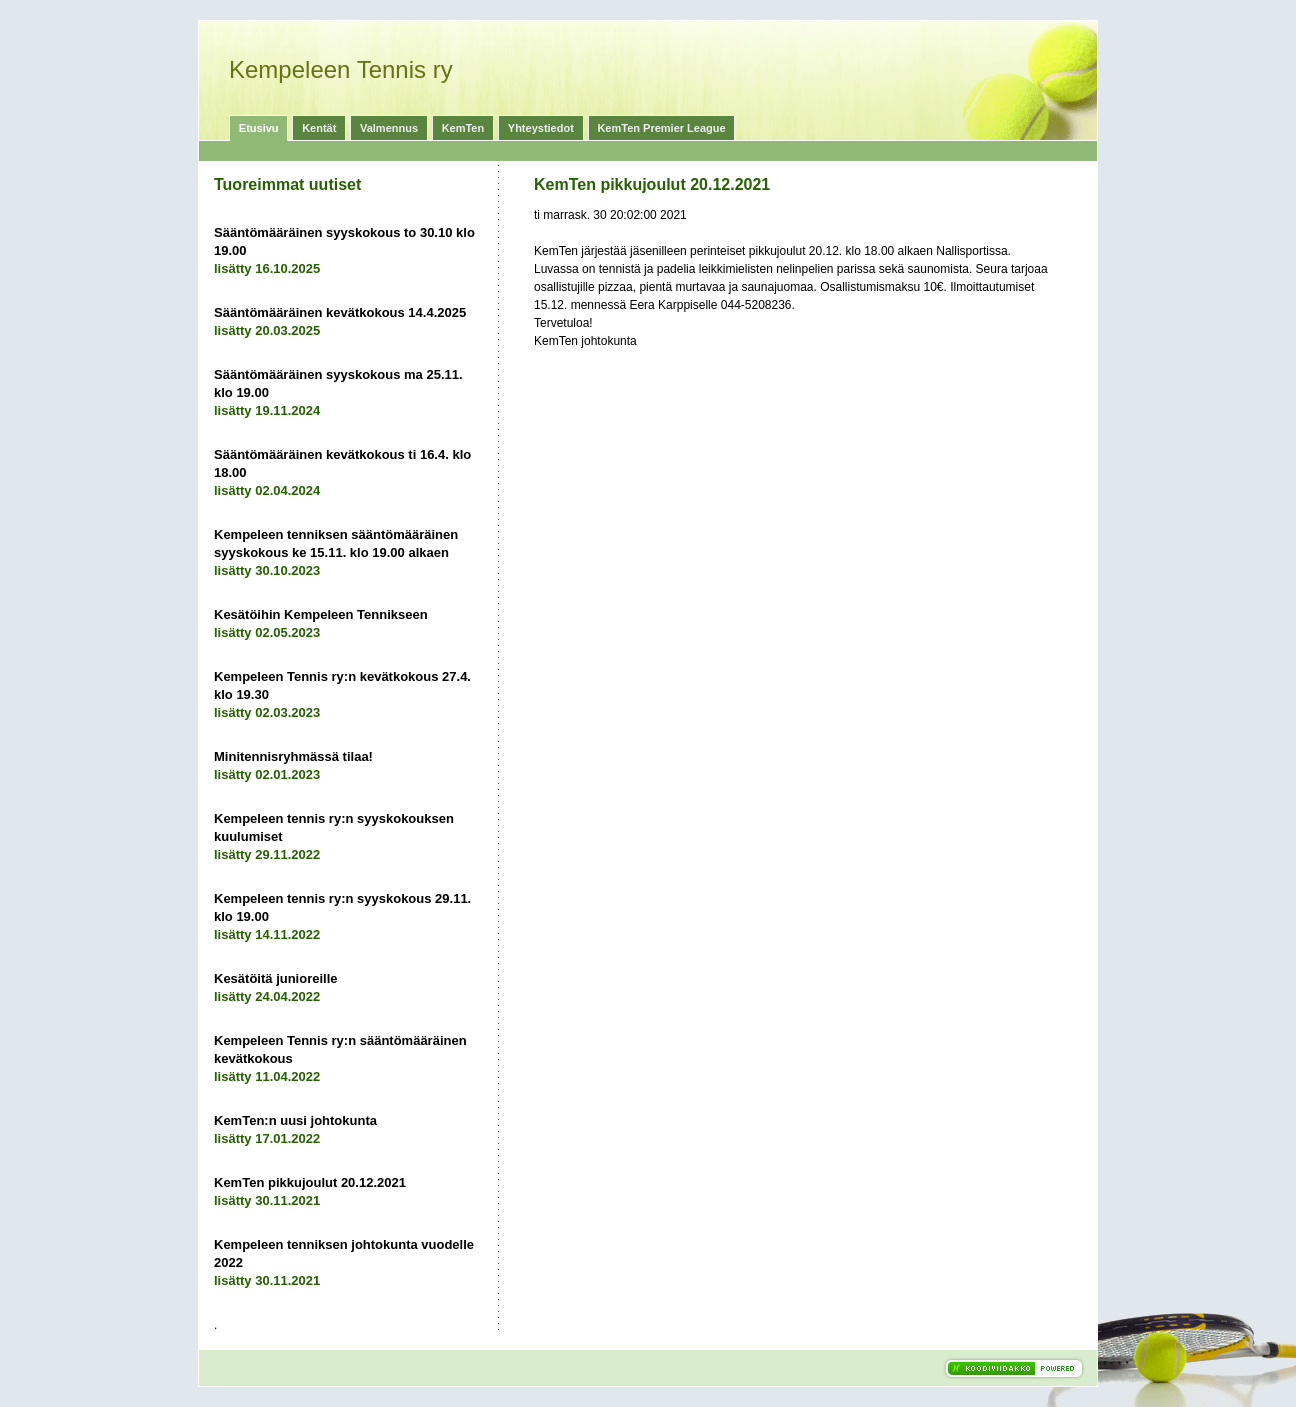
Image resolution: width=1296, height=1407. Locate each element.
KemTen (463, 128)
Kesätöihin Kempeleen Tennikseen (321, 614)
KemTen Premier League (661, 128)
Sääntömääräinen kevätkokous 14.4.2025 (340, 312)
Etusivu (259, 128)
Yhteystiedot (541, 128)
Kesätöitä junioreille (276, 978)
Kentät (319, 128)
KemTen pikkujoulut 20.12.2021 (310, 1182)
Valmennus (389, 128)
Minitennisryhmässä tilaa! (293, 756)
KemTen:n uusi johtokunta (295, 1120)
